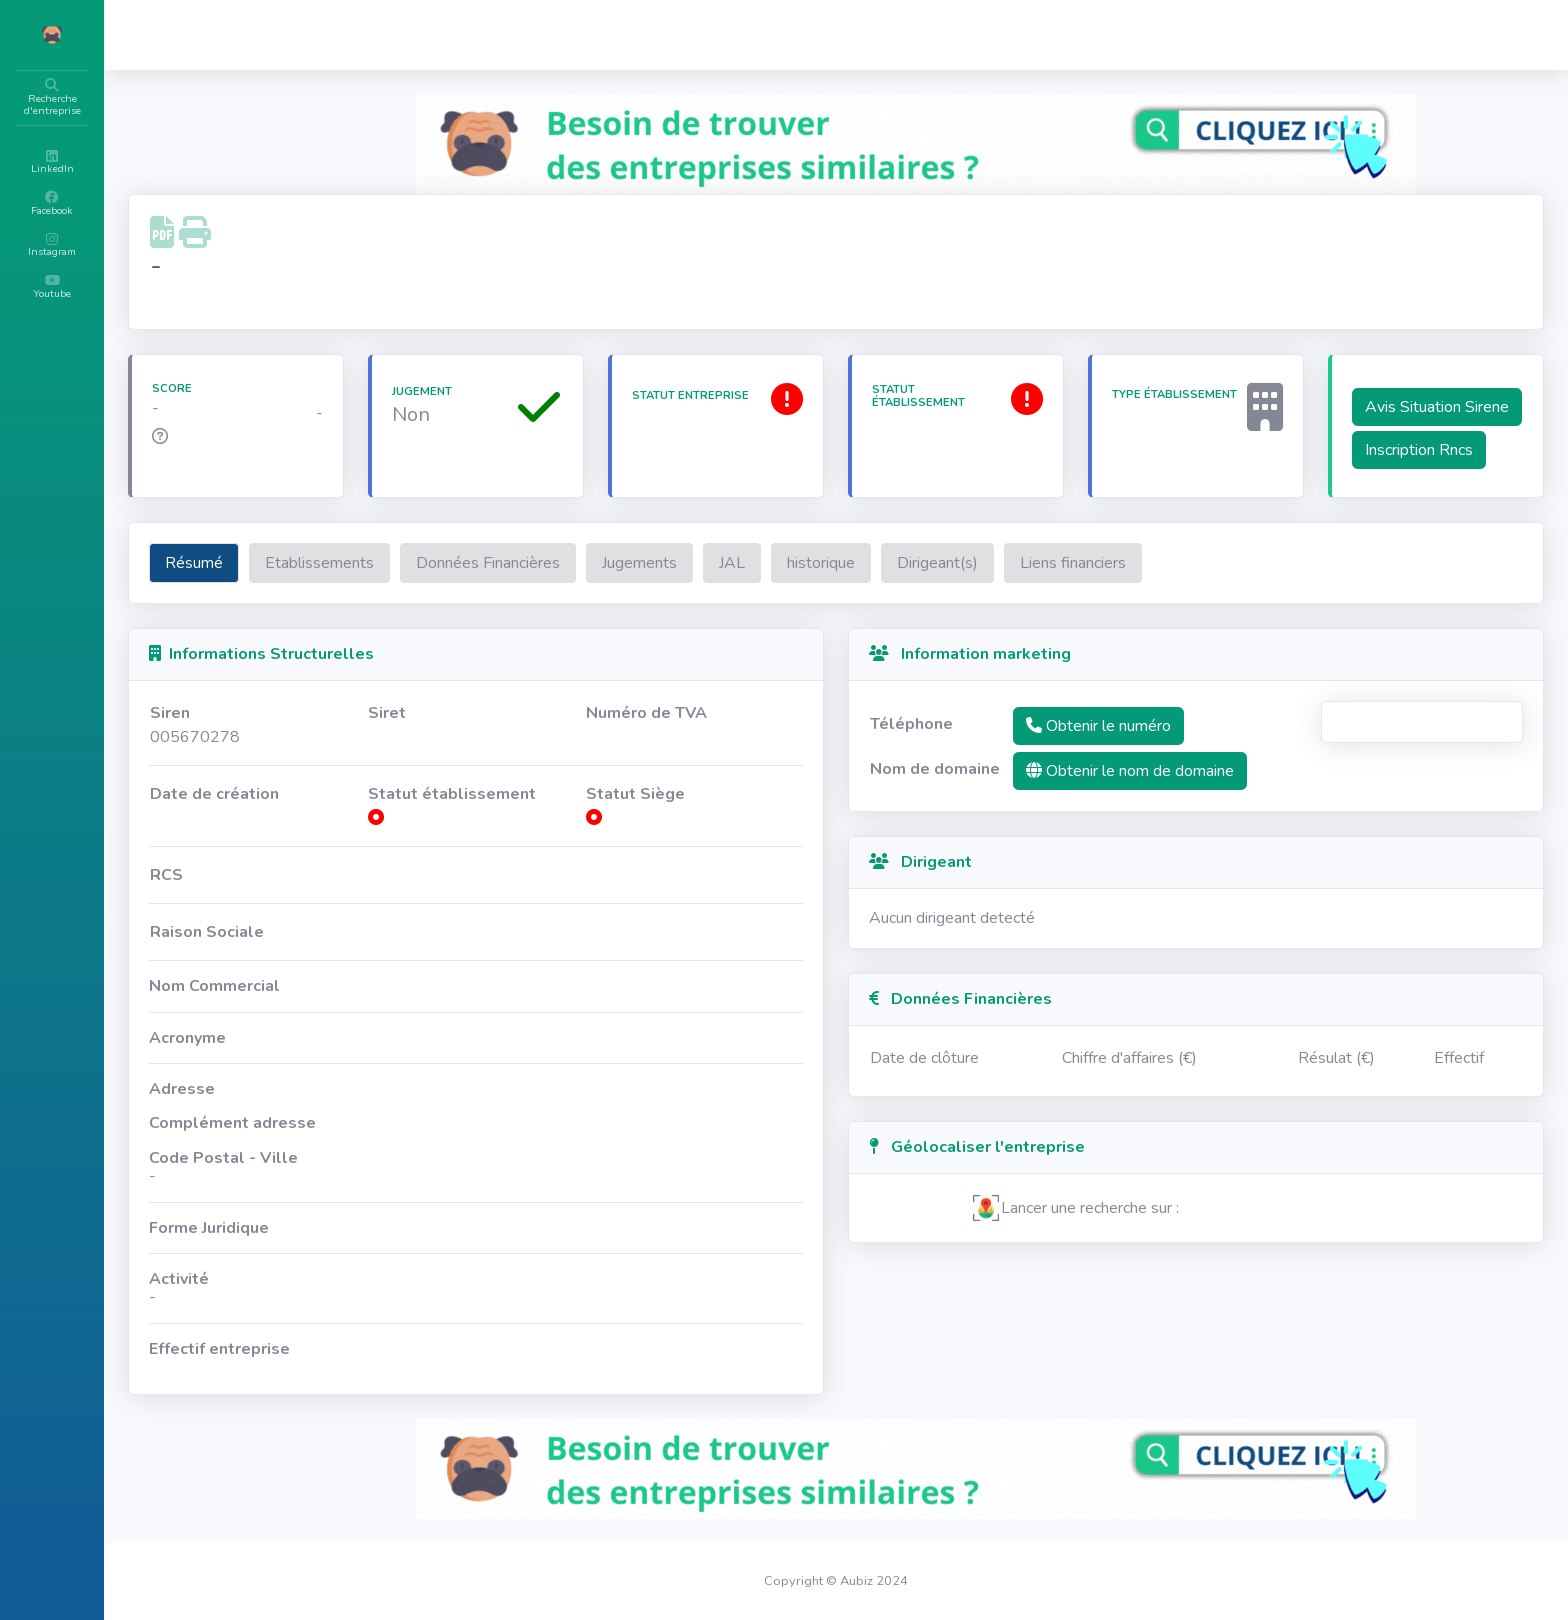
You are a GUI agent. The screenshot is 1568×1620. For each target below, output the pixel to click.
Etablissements (439, 587)
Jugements (759, 587)
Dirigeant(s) (1057, 587)
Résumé (314, 587)
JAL (852, 587)
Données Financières (608, 587)
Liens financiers (1193, 587)
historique (941, 587)
